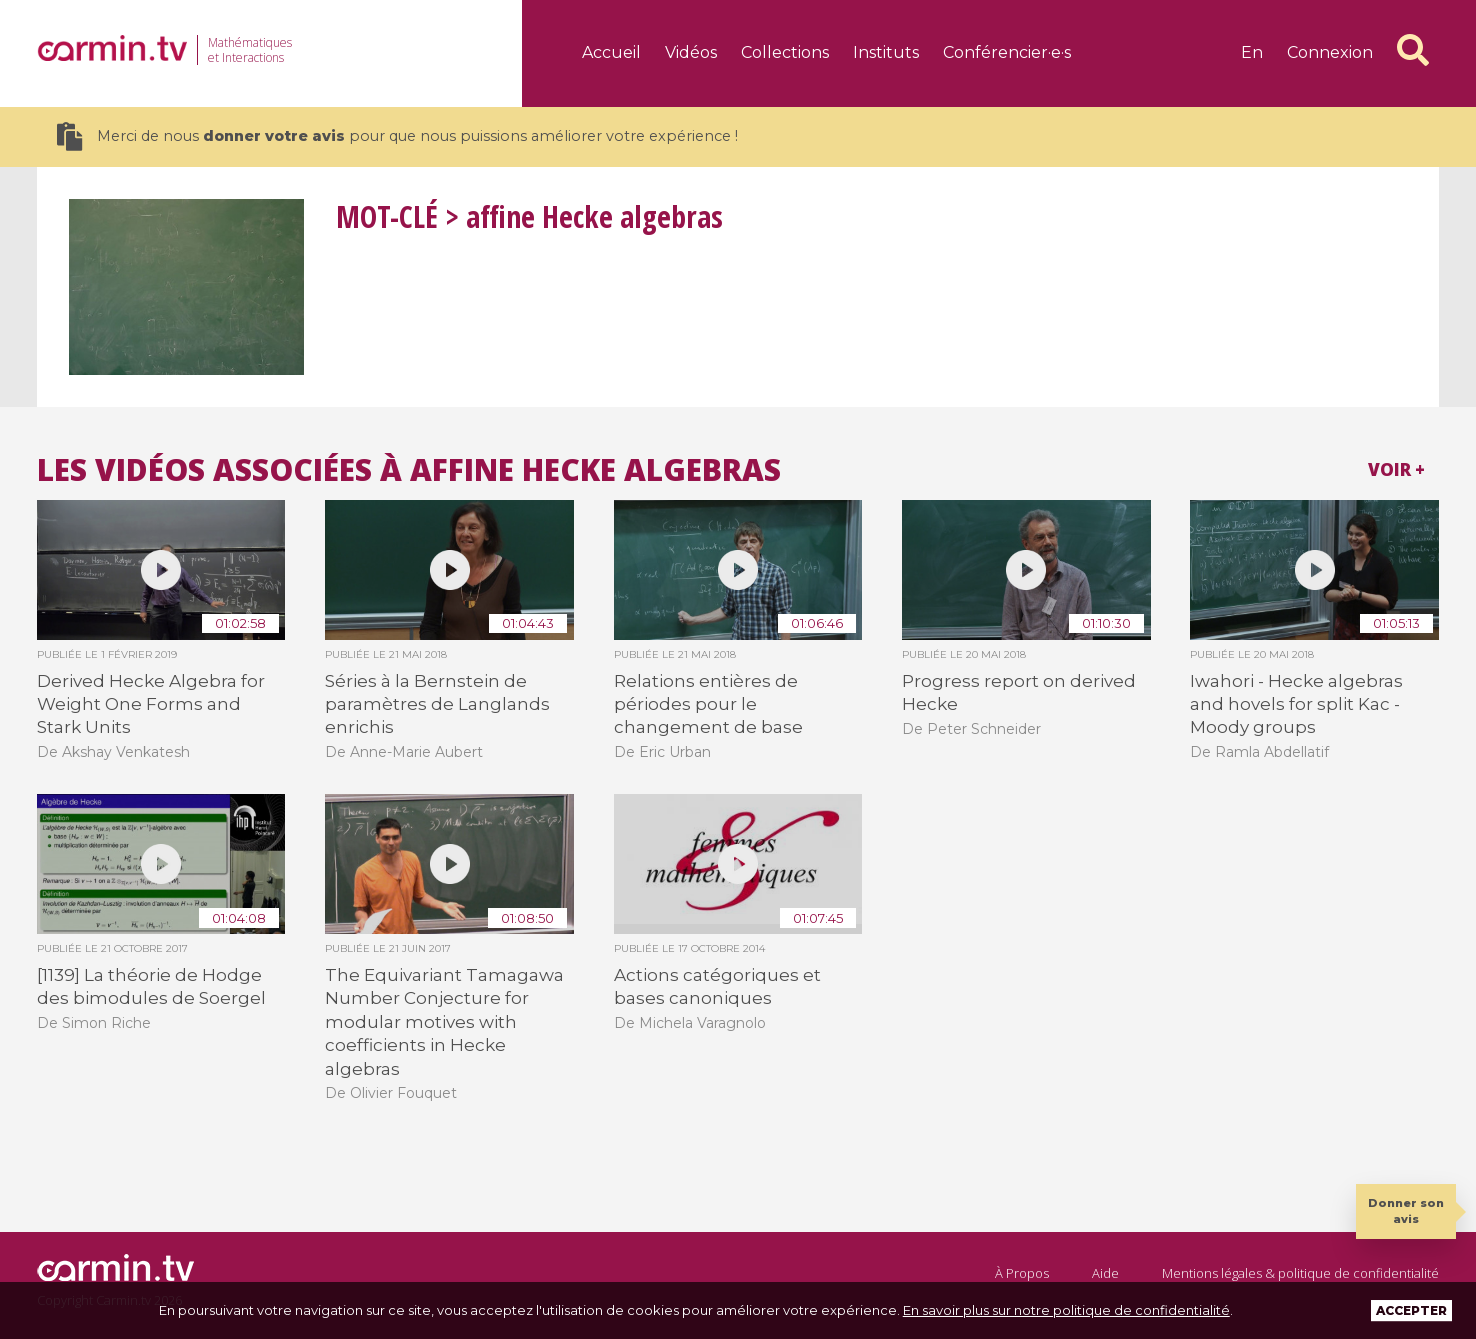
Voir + (1396, 469)
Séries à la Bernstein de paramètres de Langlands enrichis (437, 704)
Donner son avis (1406, 1210)
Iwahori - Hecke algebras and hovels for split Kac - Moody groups (1296, 704)
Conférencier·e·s (1007, 52)
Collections (785, 52)
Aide (1105, 1273)
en (1252, 52)
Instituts (886, 52)
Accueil (611, 52)
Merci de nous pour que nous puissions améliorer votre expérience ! (397, 136)
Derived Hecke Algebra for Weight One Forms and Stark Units (151, 704)
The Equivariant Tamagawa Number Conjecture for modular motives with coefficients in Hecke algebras (444, 1022)
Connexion (1330, 52)
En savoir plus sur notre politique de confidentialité (1066, 1310)
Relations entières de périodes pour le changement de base (708, 704)
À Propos (1022, 1273)
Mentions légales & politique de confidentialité (1300, 1273)
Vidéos (691, 52)
